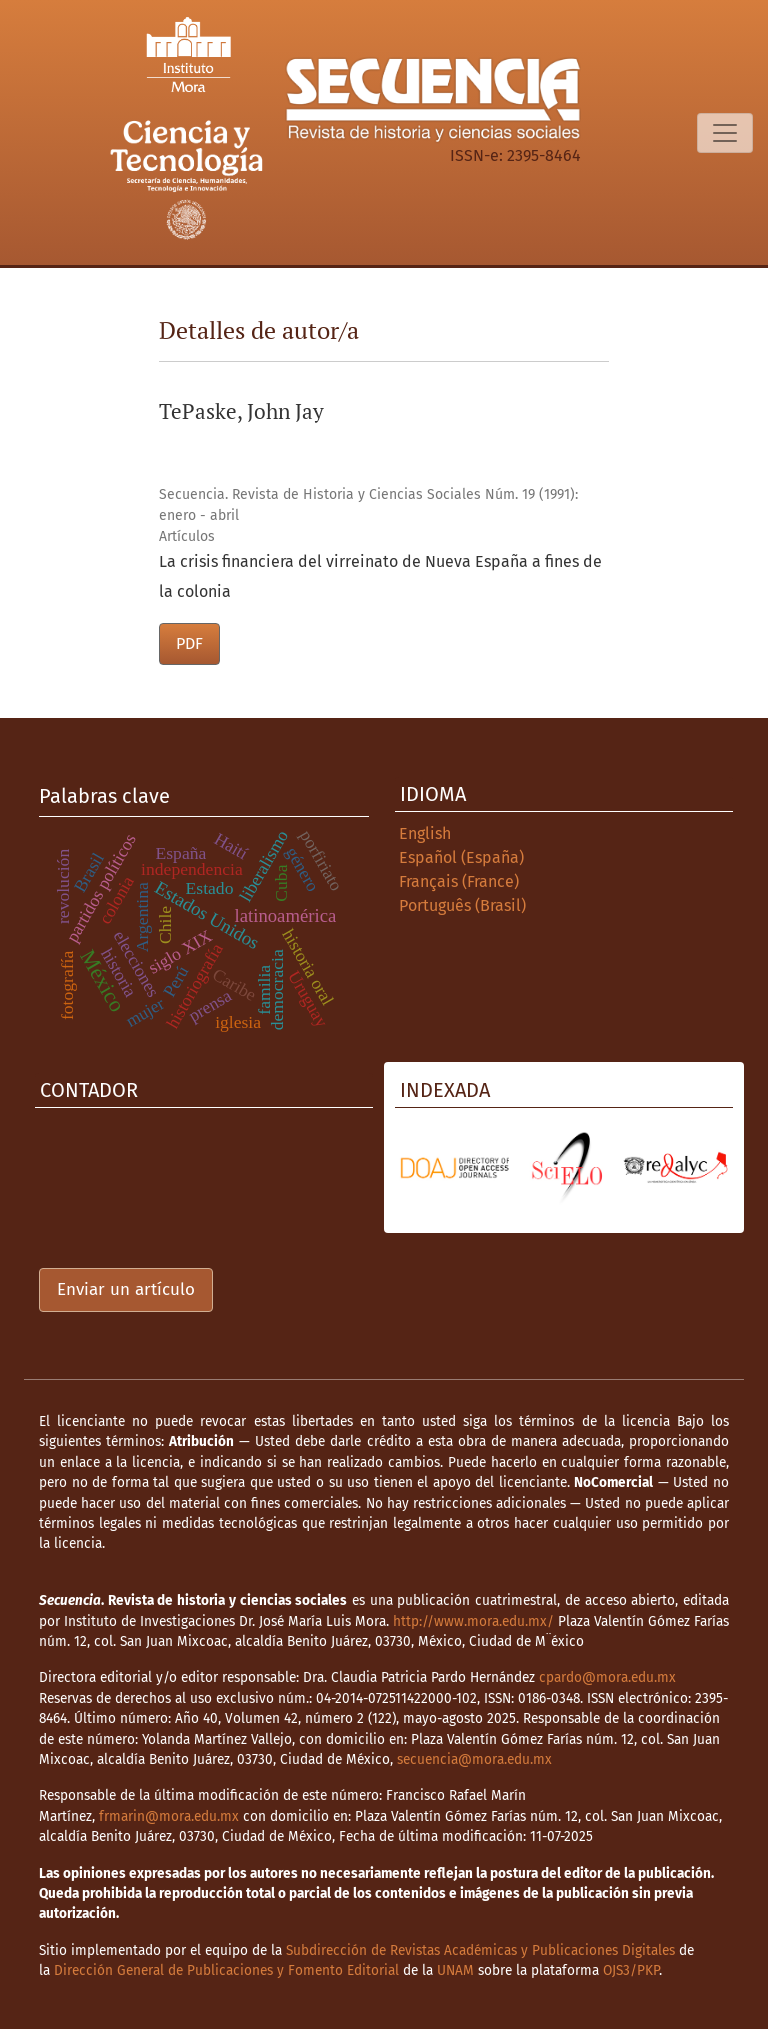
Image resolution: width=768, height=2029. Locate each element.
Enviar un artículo (126, 1289)
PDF (189, 643)
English (425, 833)
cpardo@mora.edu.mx (607, 1677)
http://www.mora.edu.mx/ (473, 1621)
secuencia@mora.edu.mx (474, 1759)
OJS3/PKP (631, 1970)
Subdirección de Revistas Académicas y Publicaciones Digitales (480, 1950)
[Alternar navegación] (725, 133)
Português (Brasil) (462, 905)
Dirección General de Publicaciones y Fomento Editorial (226, 1970)
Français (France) (459, 881)
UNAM (455, 1970)
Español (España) (461, 857)
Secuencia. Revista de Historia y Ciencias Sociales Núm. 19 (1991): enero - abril (368, 505)
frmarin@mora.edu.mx (169, 1816)
